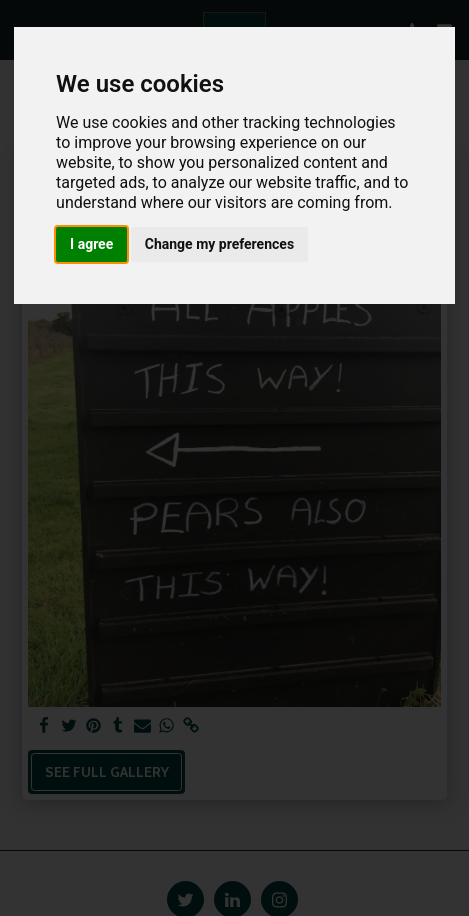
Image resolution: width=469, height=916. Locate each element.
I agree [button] (91, 244)
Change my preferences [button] (219, 244)
